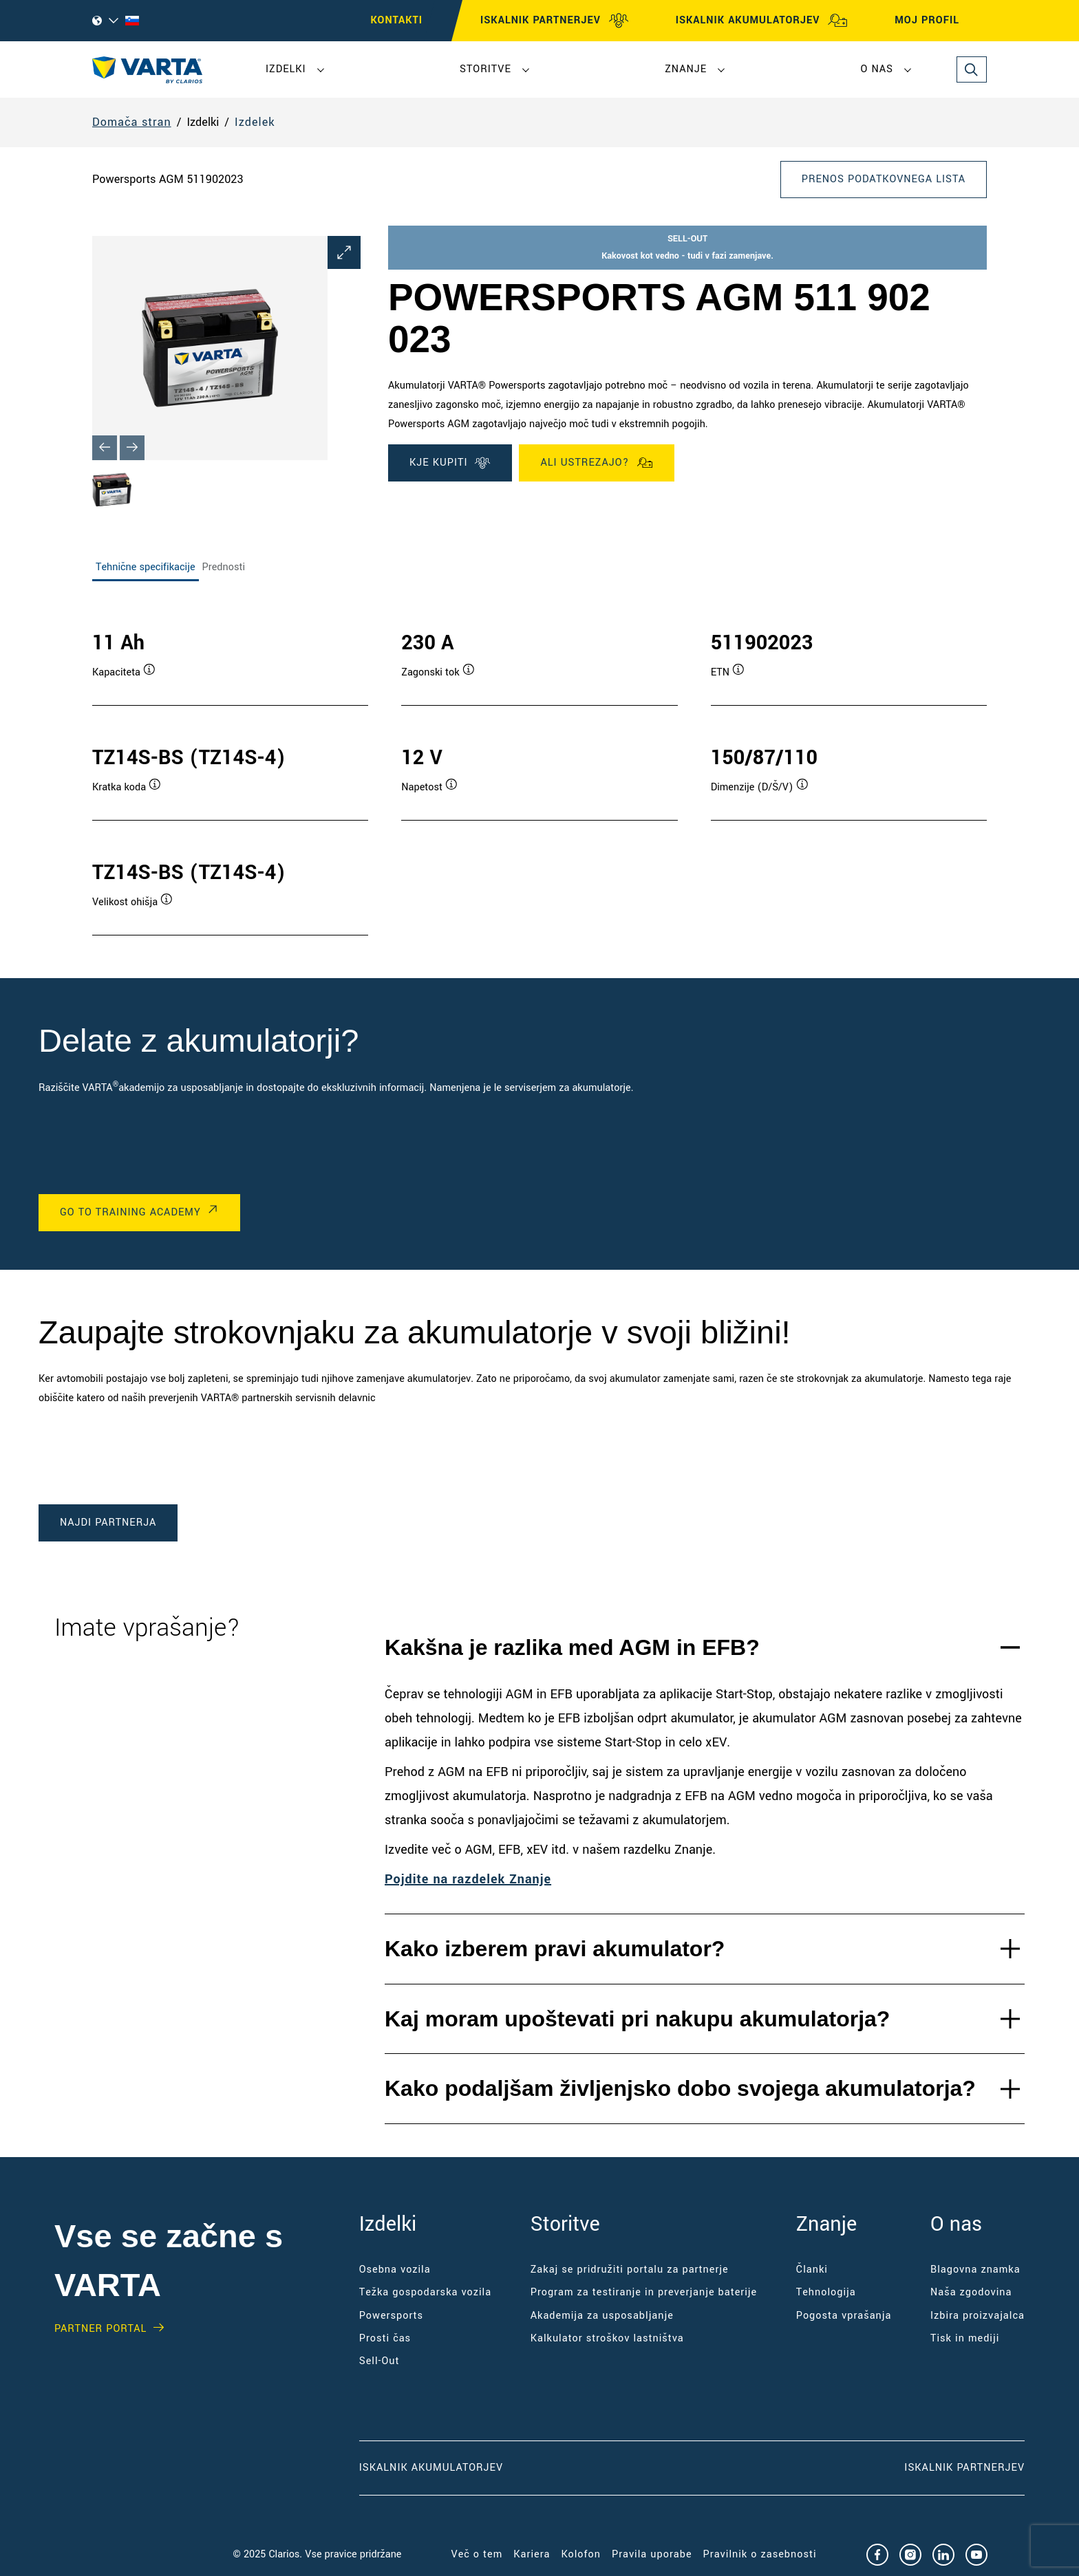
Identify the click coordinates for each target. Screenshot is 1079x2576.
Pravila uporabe (652, 2554)
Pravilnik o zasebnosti (760, 2554)
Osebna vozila (395, 2269)
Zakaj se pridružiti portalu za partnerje (630, 2269)
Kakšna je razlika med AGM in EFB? (572, 1647)
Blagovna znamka (975, 2269)
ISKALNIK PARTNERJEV (554, 20)
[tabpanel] (539, 768)
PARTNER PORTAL (100, 2329)
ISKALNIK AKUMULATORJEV (762, 20)
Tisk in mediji (964, 2338)
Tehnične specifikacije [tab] (145, 567)
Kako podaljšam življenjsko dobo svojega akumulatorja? (680, 2088)
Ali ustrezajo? (596, 463)
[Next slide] (132, 447)
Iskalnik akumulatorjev (431, 2467)
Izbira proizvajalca (977, 2315)
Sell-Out (379, 2361)
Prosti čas (385, 2338)
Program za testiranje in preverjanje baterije (644, 2292)
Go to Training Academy (130, 1212)
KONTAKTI (396, 20)
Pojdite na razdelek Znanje (468, 1879)
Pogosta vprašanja (844, 2315)
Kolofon (580, 2554)
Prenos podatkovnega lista (883, 179)
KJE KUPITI (450, 463)
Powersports (391, 2315)
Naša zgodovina (971, 2292)
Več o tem (477, 2554)
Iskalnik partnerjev (964, 2467)
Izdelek (255, 122)
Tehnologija (826, 2292)
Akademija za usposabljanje (602, 2315)
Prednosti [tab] (223, 567)
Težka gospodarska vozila (425, 2292)
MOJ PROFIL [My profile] (939, 20)
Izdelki (286, 69)
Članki (812, 2269)
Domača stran (131, 122)
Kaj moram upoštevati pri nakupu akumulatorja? (637, 2018)
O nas (877, 69)
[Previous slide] (104, 447)
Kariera (531, 2554)
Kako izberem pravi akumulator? (555, 1948)
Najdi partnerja (108, 1522)
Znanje (686, 69)
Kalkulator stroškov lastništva (607, 2338)
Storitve (485, 69)
